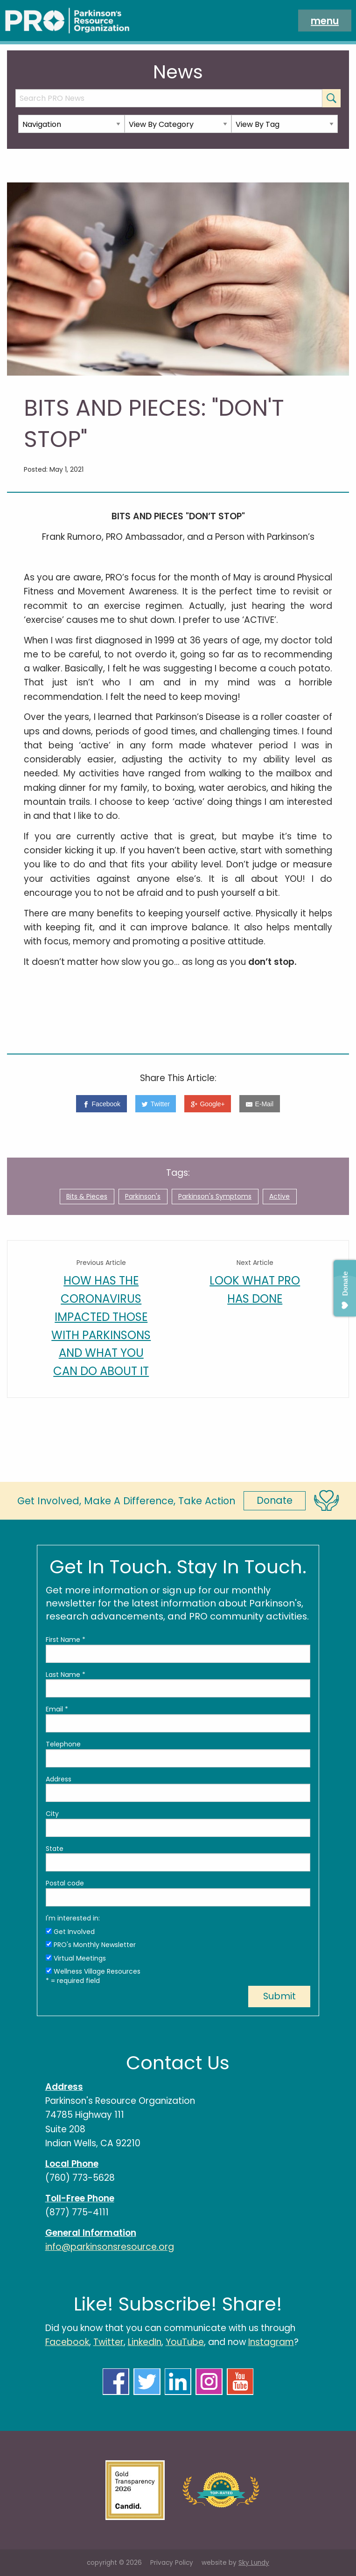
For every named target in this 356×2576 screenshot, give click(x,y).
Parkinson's (143, 1196)
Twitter (108, 2342)
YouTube (185, 2342)
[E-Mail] (259, 1104)
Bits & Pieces (86, 1196)
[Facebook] (101, 1104)
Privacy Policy (171, 2562)
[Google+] (207, 1104)
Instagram (271, 2342)
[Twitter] (155, 1104)
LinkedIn (144, 2342)
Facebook (67, 2342)
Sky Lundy (253, 2562)
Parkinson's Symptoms (214, 1196)
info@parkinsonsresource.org (109, 2247)
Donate (275, 1500)
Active (279, 1196)
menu (325, 20)
